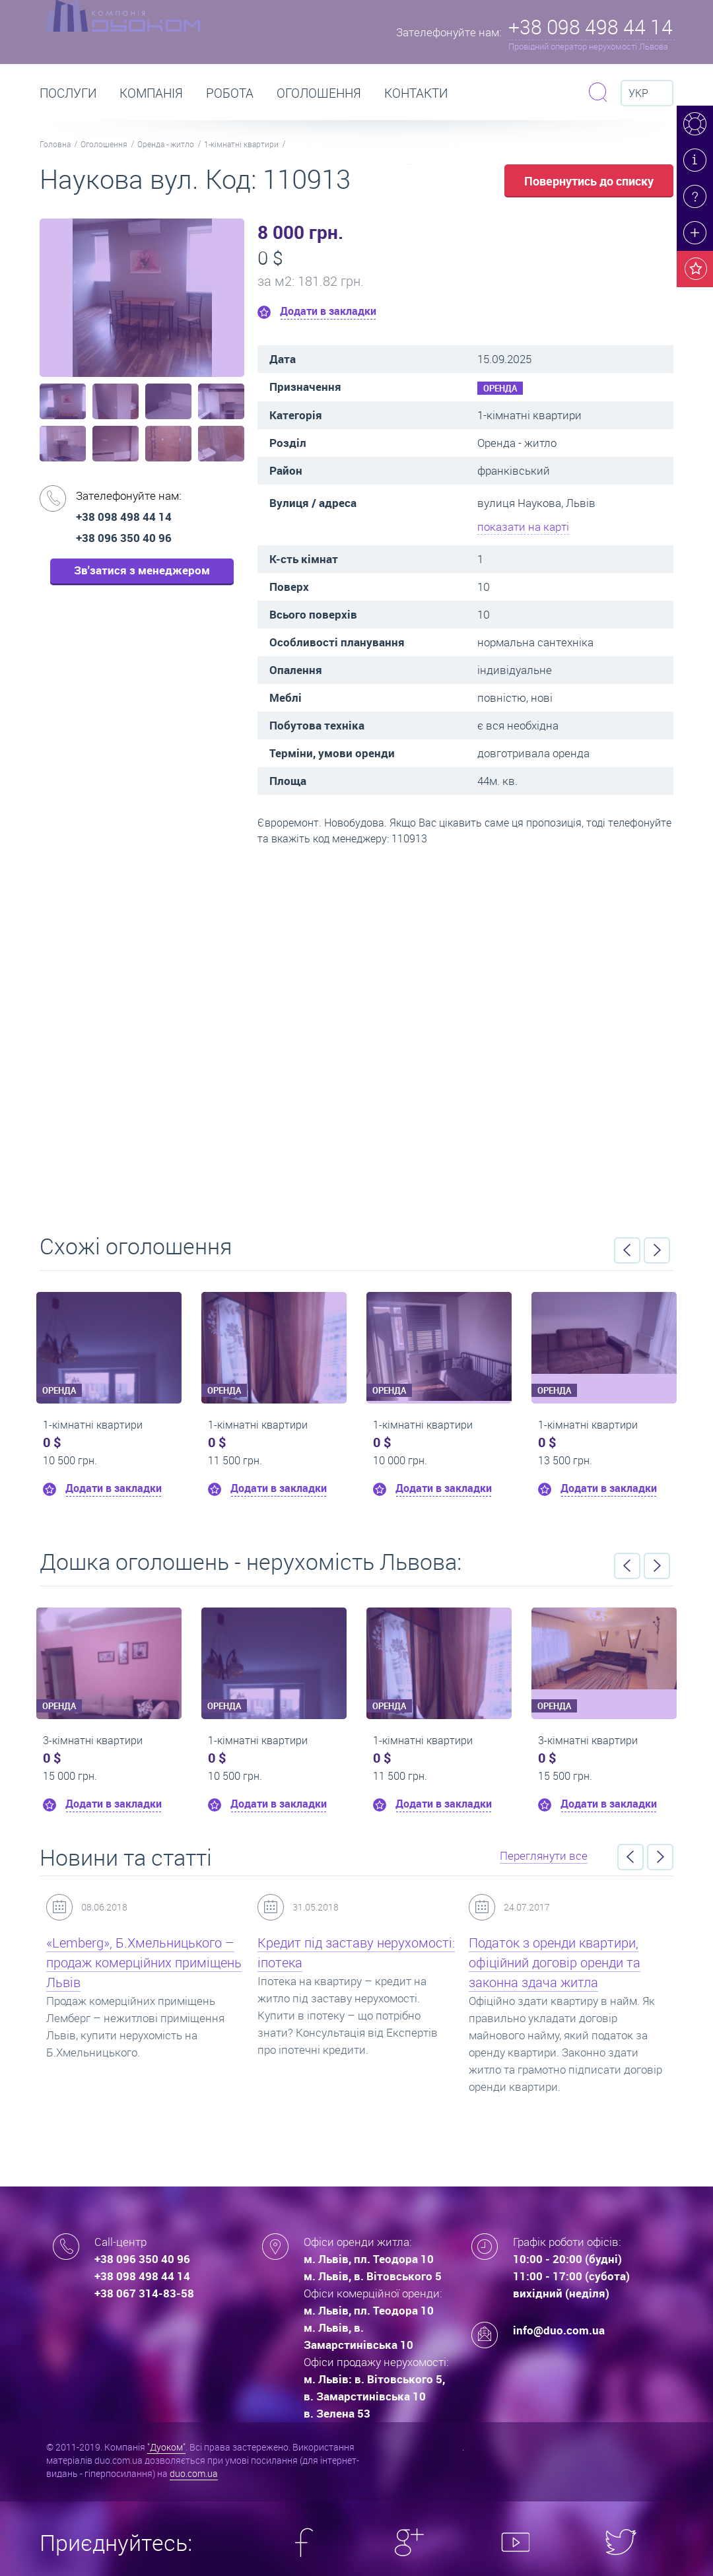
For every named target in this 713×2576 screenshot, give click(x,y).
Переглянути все (544, 1855)
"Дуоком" (166, 2447)
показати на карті (523, 526)
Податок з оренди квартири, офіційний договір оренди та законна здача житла (554, 1962)
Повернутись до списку (589, 181)
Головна (55, 144)
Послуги (68, 93)
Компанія (151, 93)
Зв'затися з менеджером (142, 570)
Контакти (416, 93)
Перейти (356, 1035)
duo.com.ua (194, 2473)
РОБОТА (230, 93)
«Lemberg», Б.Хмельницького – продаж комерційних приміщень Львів (144, 1962)
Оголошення (319, 93)
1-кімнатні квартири (241, 144)
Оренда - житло (165, 144)
